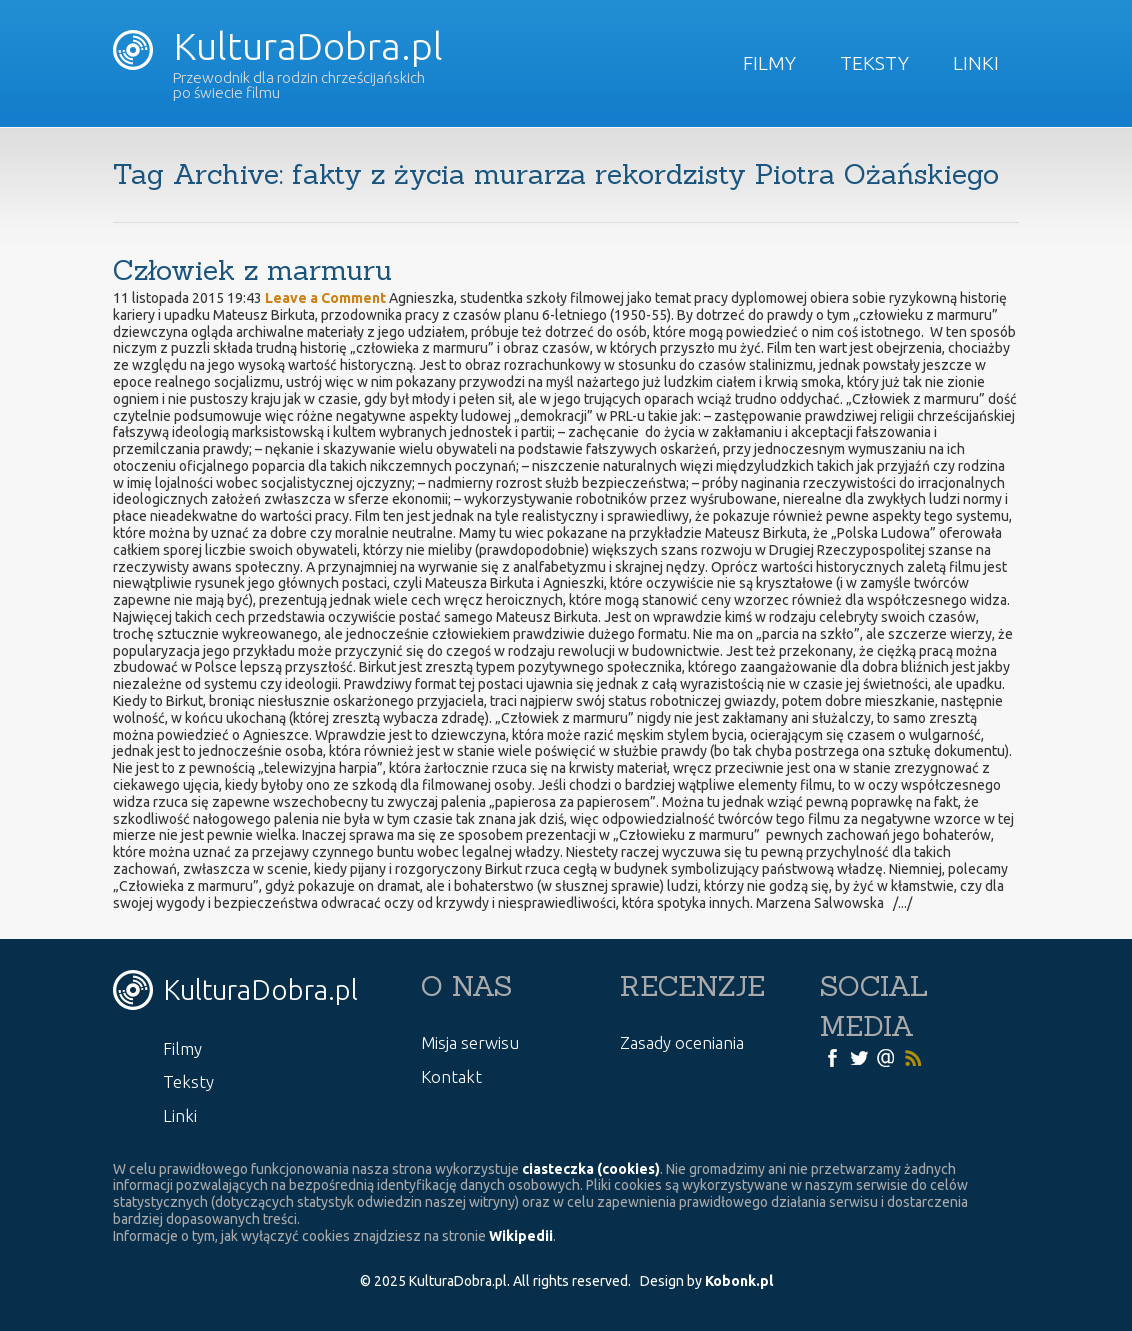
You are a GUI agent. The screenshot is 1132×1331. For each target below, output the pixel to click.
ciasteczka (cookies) (591, 1169)
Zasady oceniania (682, 1042)
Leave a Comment (325, 298)
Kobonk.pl (739, 1281)
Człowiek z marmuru (252, 270)
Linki (976, 63)
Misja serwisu (470, 1042)
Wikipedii (521, 1236)
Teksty (874, 63)
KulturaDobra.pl (277, 46)
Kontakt (451, 1076)
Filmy (769, 63)
